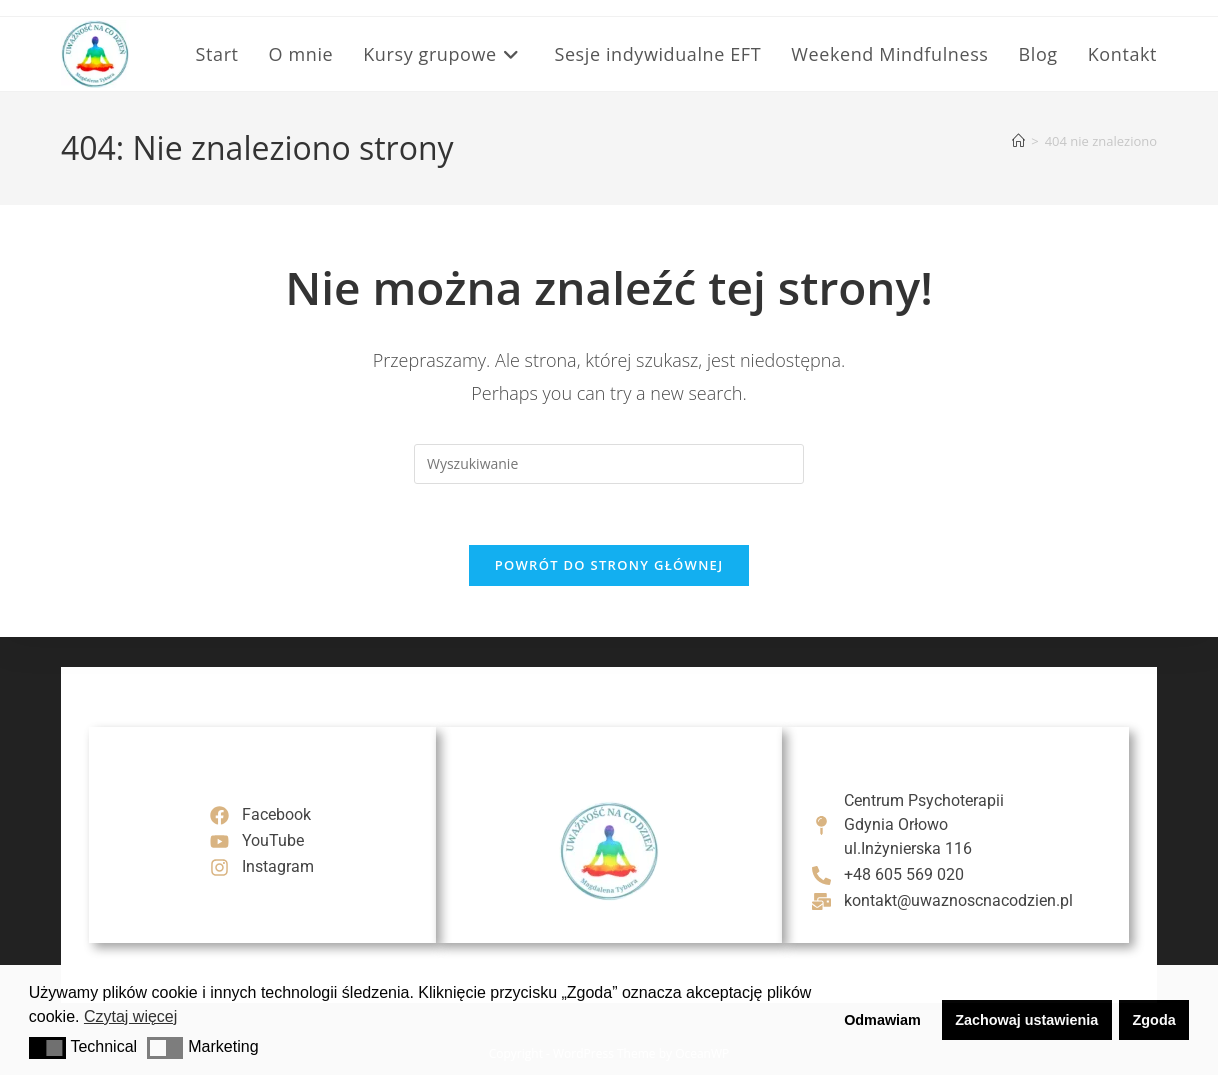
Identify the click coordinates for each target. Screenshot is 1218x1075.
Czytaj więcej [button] (130, 1016)
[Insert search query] (609, 464)
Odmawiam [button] (882, 1020)
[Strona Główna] (1018, 141)
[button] (47, 1048)
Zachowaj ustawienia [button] (1026, 1020)
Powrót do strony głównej (609, 565)
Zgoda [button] (1154, 1020)
